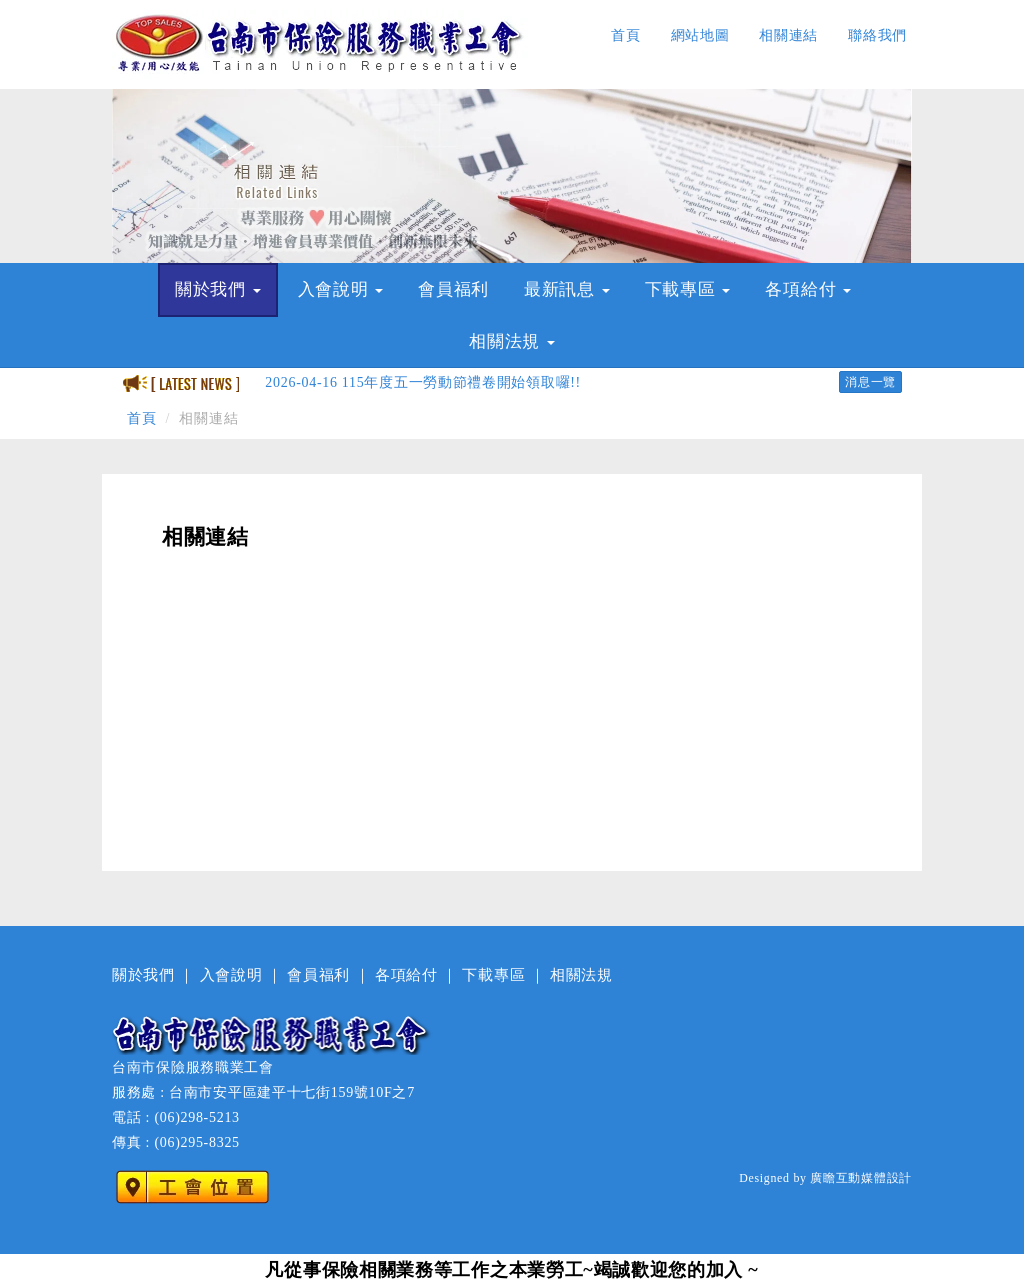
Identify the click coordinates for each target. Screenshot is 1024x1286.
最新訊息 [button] (567, 289)
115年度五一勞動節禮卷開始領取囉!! (423, 382)
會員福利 (453, 289)
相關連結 (788, 35)
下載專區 (493, 974)
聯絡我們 (877, 35)
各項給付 (406, 974)
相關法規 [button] (512, 341)
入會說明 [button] (341, 289)
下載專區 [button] (688, 289)
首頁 (625, 35)
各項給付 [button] (808, 289)
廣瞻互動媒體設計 (861, 1178)
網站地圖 (700, 35)
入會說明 (231, 974)
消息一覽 (870, 382)
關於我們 (143, 974)
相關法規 (581, 974)
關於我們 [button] (218, 289)
